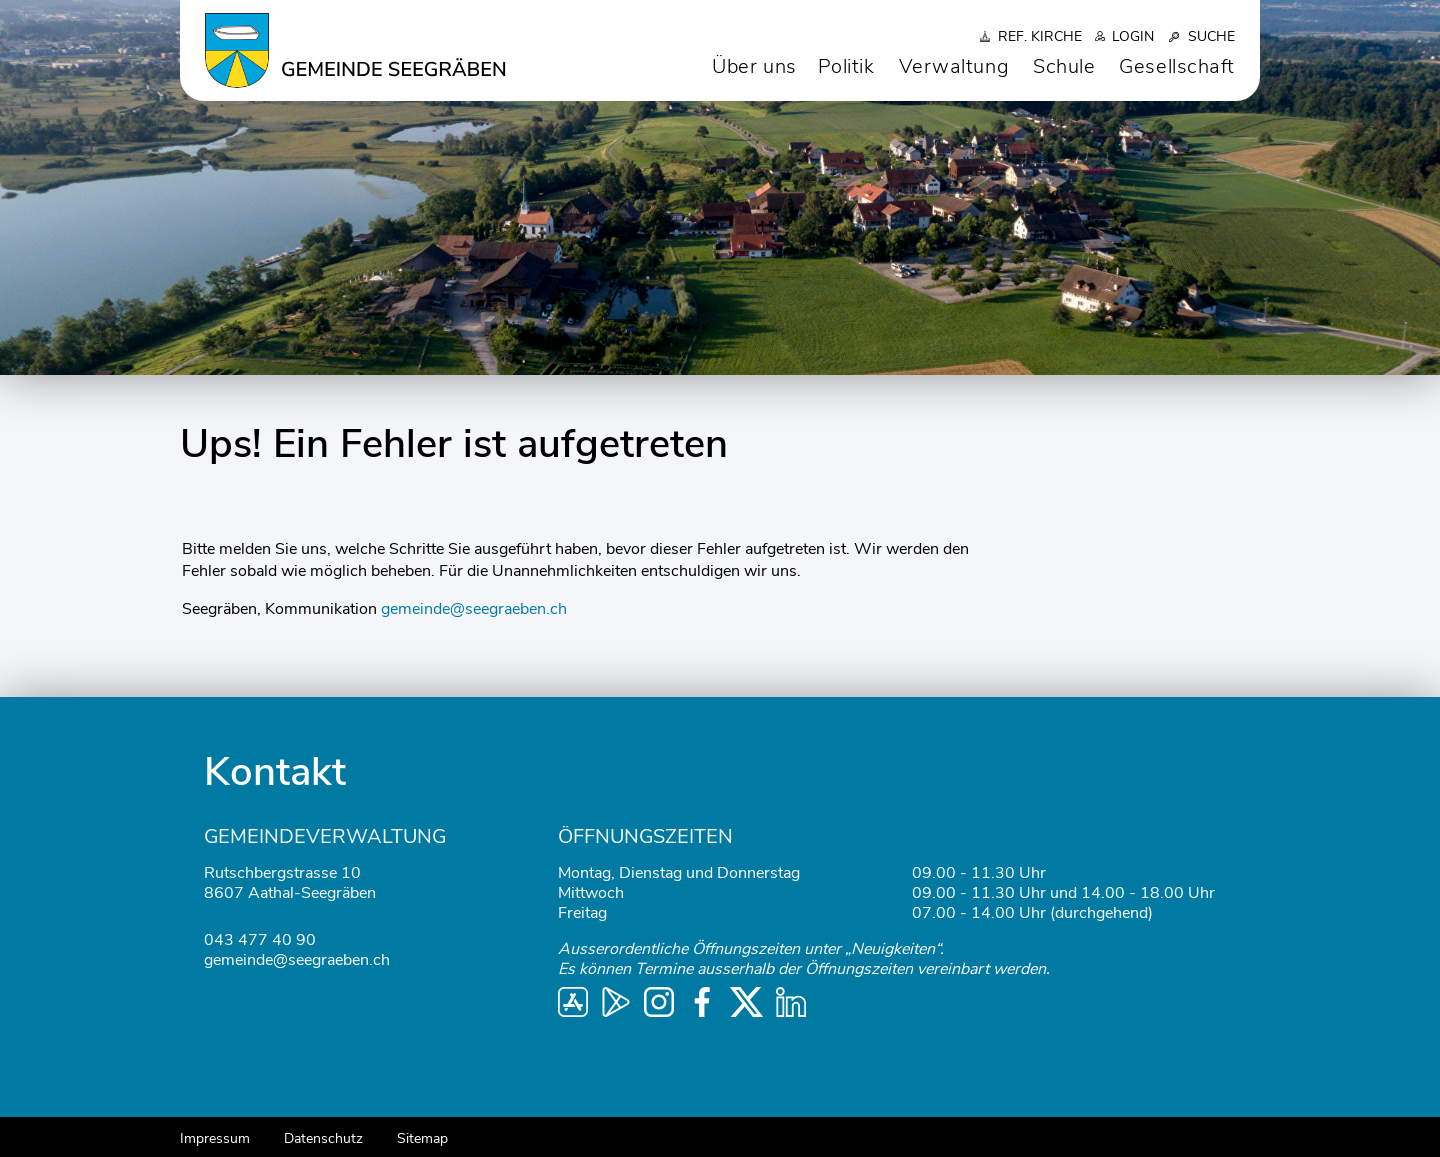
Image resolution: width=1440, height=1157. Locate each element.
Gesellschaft (1177, 66)
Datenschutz (323, 1138)
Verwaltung (954, 66)
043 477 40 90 (260, 940)
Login (1133, 36)
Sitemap (422, 1138)
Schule (1064, 66)
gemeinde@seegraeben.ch (474, 609)
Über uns (754, 66)
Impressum (215, 1138)
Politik (846, 66)
